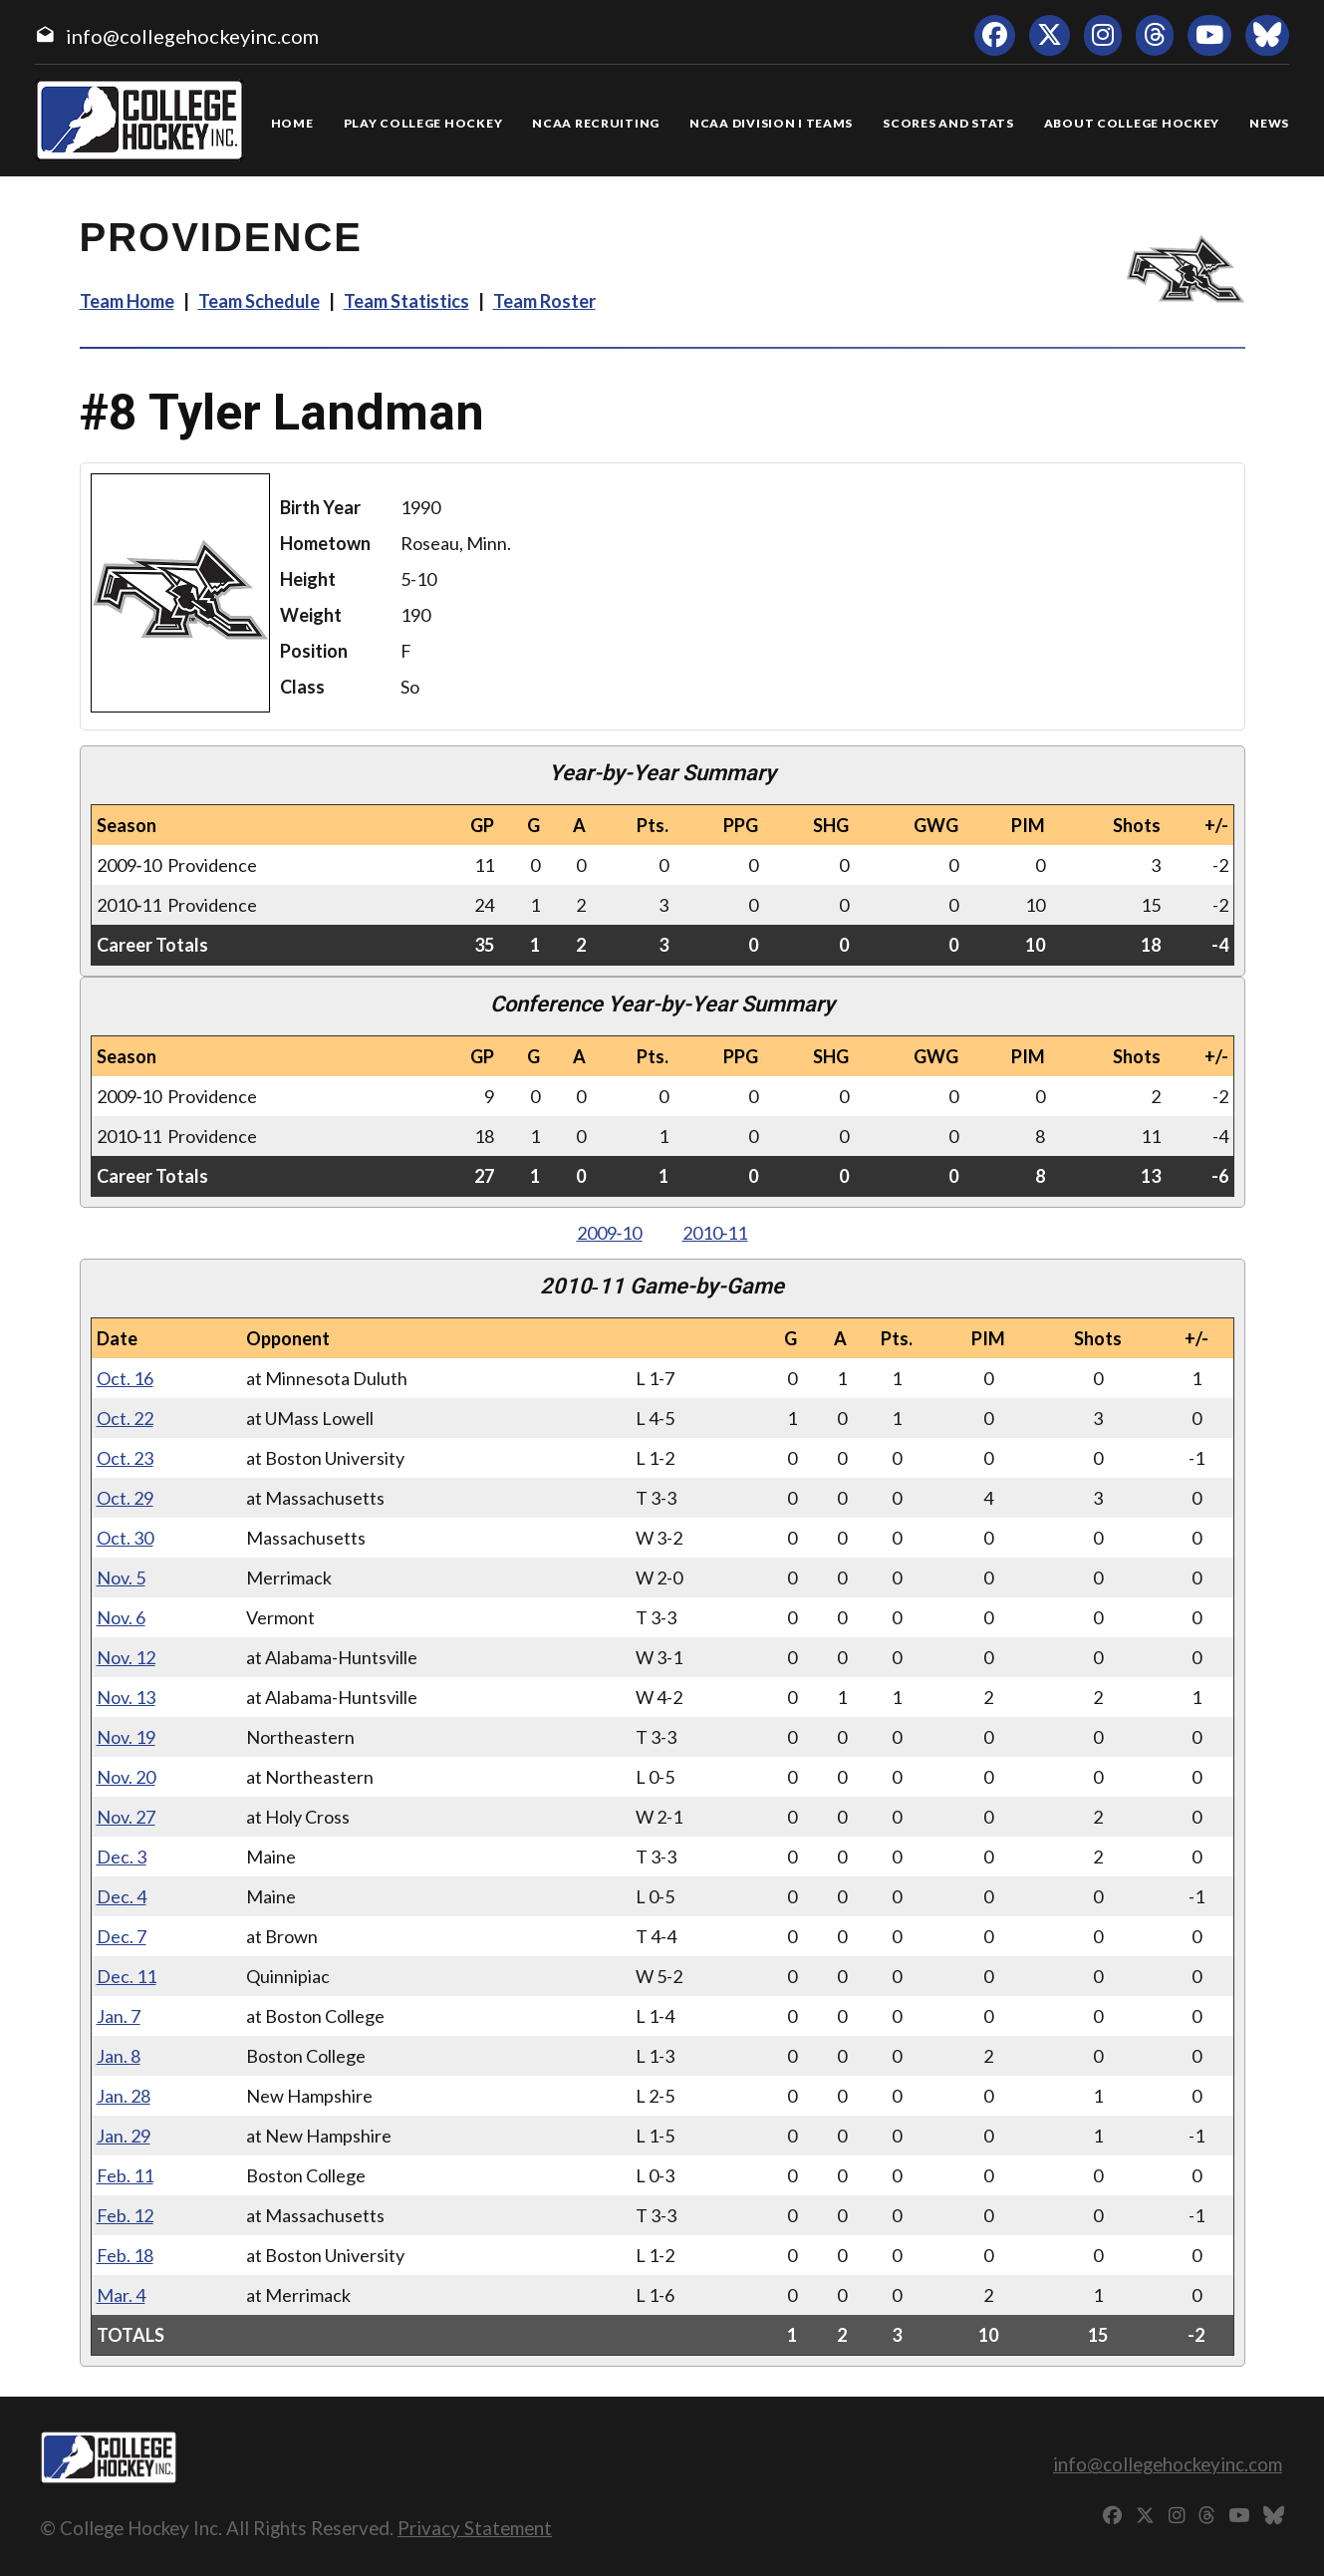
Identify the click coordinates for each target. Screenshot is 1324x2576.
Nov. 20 (126, 1777)
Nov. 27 (126, 1817)
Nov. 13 (126, 1697)
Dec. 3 (121, 1856)
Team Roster (544, 301)
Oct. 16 (125, 1378)
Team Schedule (259, 301)
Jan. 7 (118, 2016)
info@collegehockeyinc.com (192, 36)
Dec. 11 (126, 1976)
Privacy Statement (474, 2527)
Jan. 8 (118, 2056)
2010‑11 (715, 1233)
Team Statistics (406, 301)
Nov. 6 (121, 1617)
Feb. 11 (125, 2175)
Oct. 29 (125, 1498)
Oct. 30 (125, 1538)
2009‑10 (610, 1233)
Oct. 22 (125, 1418)
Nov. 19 (126, 1737)
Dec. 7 (121, 1936)
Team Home (127, 301)
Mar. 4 (121, 2295)
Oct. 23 (125, 1458)
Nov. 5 (121, 1577)
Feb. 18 (125, 2255)
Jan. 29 (123, 2136)
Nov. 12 (126, 1657)
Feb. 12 (125, 2215)
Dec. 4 (121, 1896)
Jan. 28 (123, 2096)
